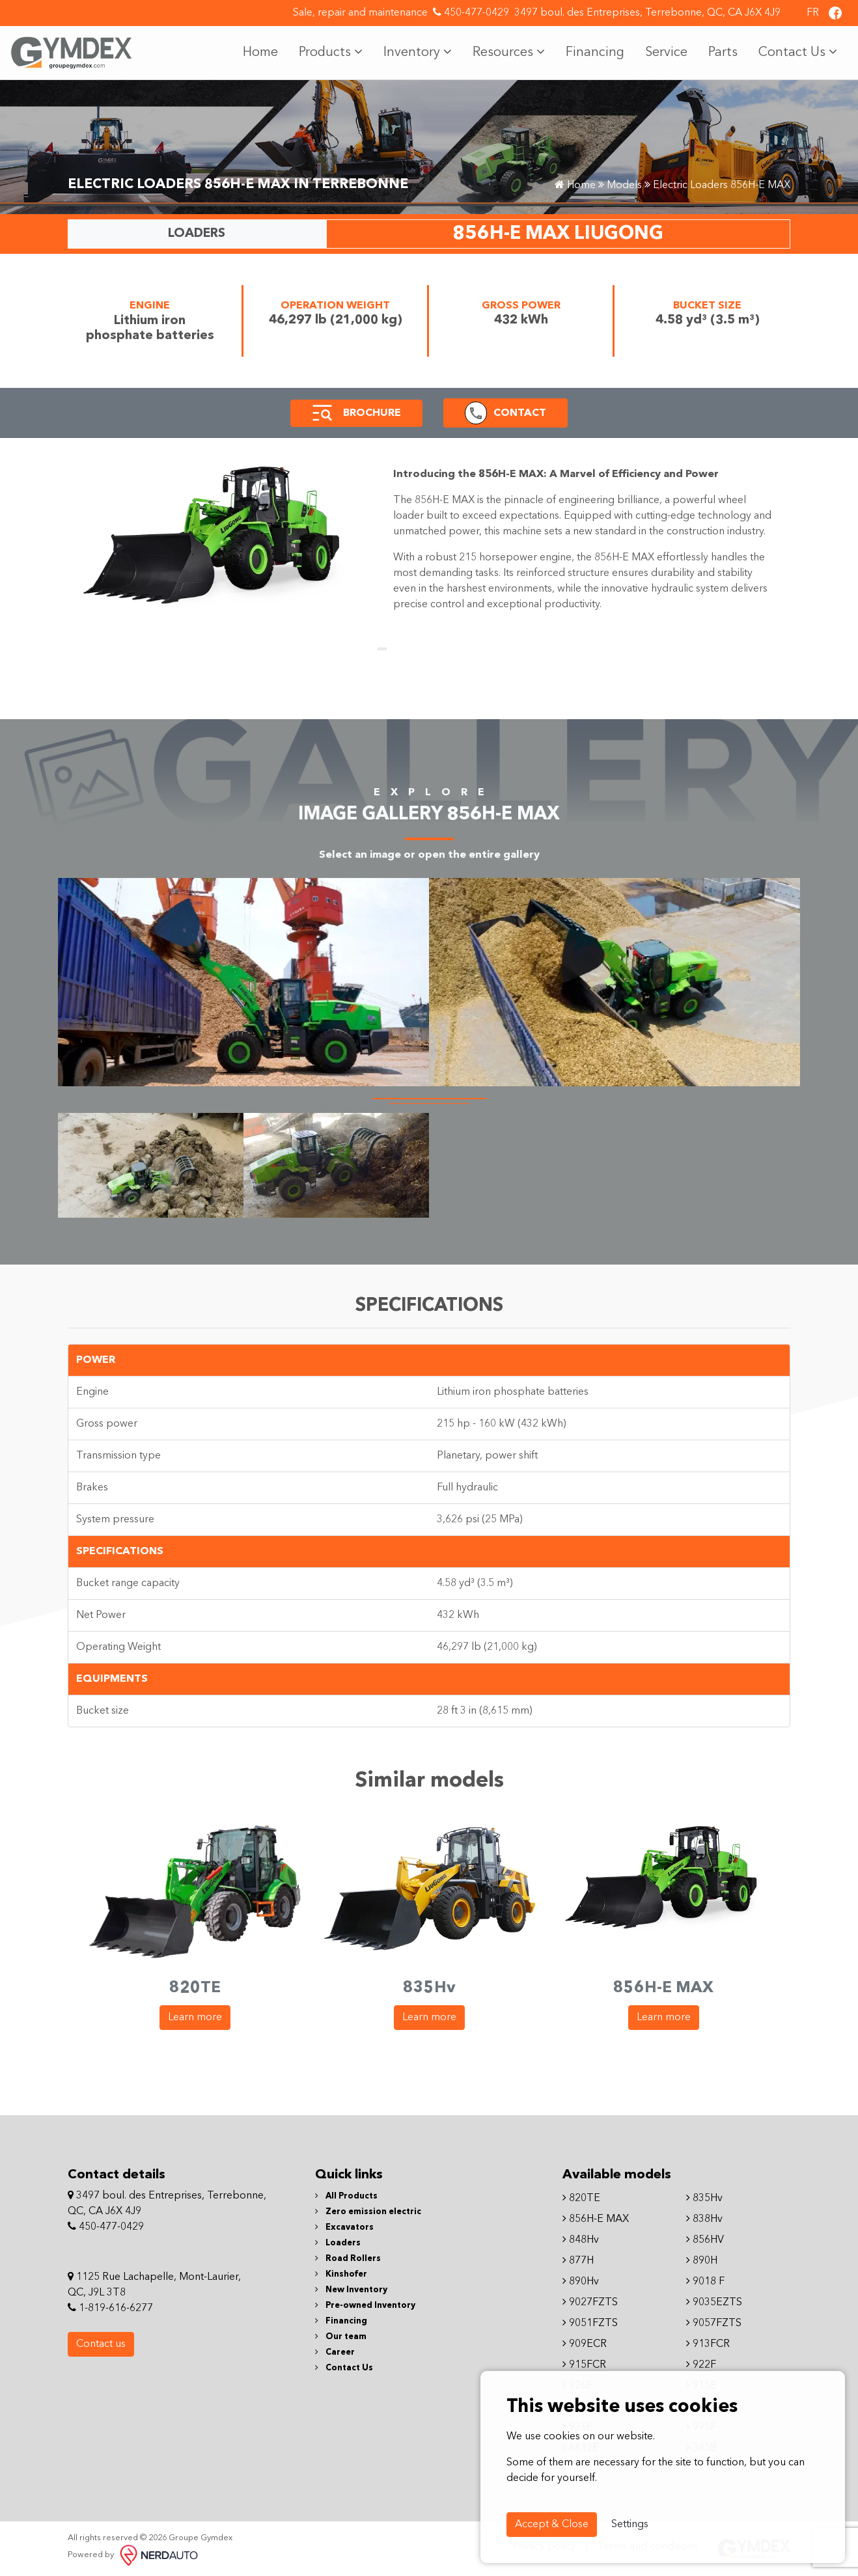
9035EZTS (714, 2302)
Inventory (417, 52)
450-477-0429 (471, 12)
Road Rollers (348, 2258)
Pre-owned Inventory (365, 2305)
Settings (629, 2524)
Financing (595, 52)
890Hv (580, 2282)
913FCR (708, 2344)
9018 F (705, 2282)
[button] (322, 413)
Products (331, 52)
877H (578, 2261)
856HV (705, 2240)
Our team (341, 2337)
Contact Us (797, 52)
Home (260, 52)
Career (335, 2352)
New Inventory (351, 2290)
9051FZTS (590, 2323)
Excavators (344, 2227)
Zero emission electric (368, 2212)
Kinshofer (341, 2274)
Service (666, 52)
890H (701, 2261)
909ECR (584, 2344)
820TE (581, 2198)
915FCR (584, 2365)
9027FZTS (590, 2302)
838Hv (704, 2219)
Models (624, 185)
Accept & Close (551, 2524)
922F (701, 2365)
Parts (723, 52)
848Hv (580, 2240)
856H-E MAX (595, 2219)
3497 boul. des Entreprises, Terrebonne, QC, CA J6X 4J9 (647, 13)
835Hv (704, 2198)
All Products (346, 2196)
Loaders (338, 2243)
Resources (509, 52)
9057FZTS (713, 2323)
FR (813, 13)
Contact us (101, 2344)
